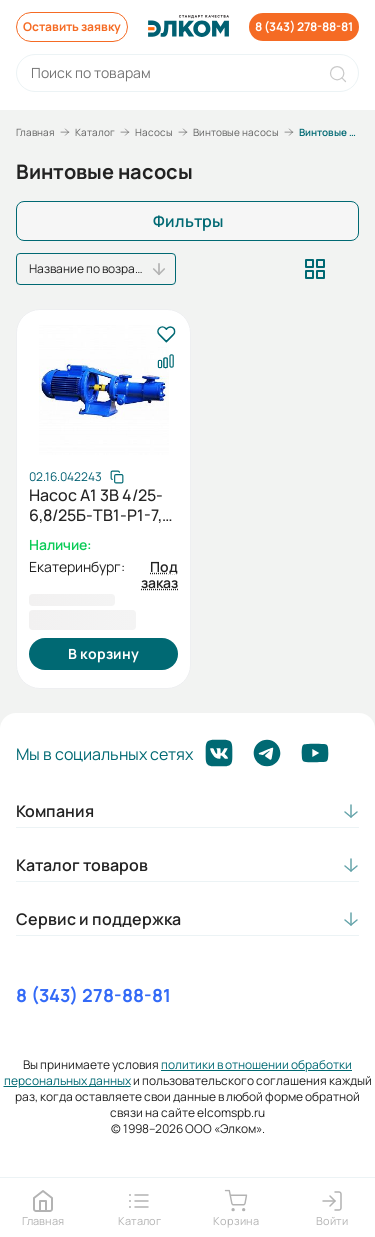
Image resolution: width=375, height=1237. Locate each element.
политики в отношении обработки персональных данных (178, 1072)
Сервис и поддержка (98, 919)
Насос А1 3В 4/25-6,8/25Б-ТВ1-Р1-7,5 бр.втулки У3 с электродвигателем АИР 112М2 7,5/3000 (103, 505)
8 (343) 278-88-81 (93, 995)
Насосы (154, 132)
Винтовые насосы (236, 132)
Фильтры (188, 221)
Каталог (95, 132)
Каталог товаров (82, 865)
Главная (35, 132)
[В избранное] (165, 335)
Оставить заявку (72, 26)
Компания (55, 811)
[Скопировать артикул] (76, 477)
